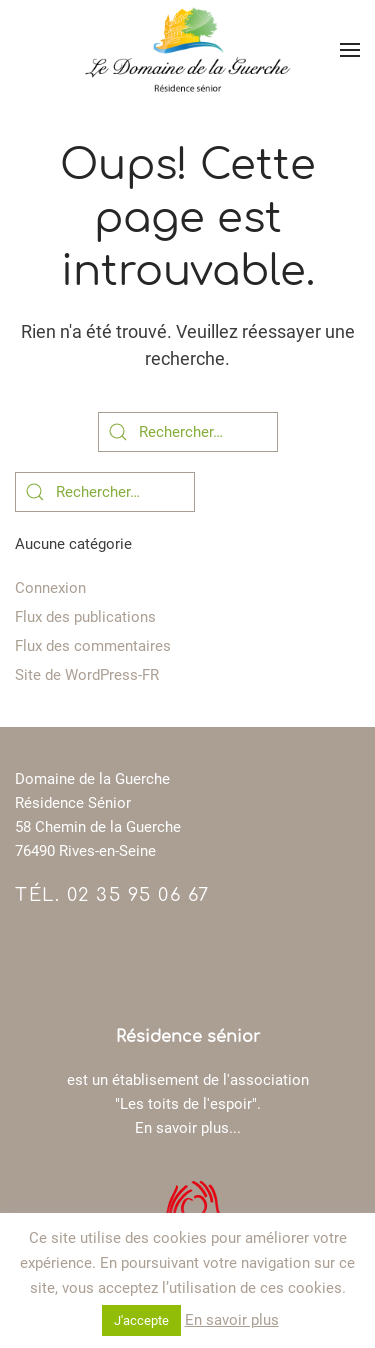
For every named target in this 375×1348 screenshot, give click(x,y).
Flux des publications (85, 617)
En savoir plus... (188, 1128)
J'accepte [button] (141, 1320)
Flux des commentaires (93, 646)
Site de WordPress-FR (87, 675)
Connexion (50, 588)
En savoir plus (232, 1320)
